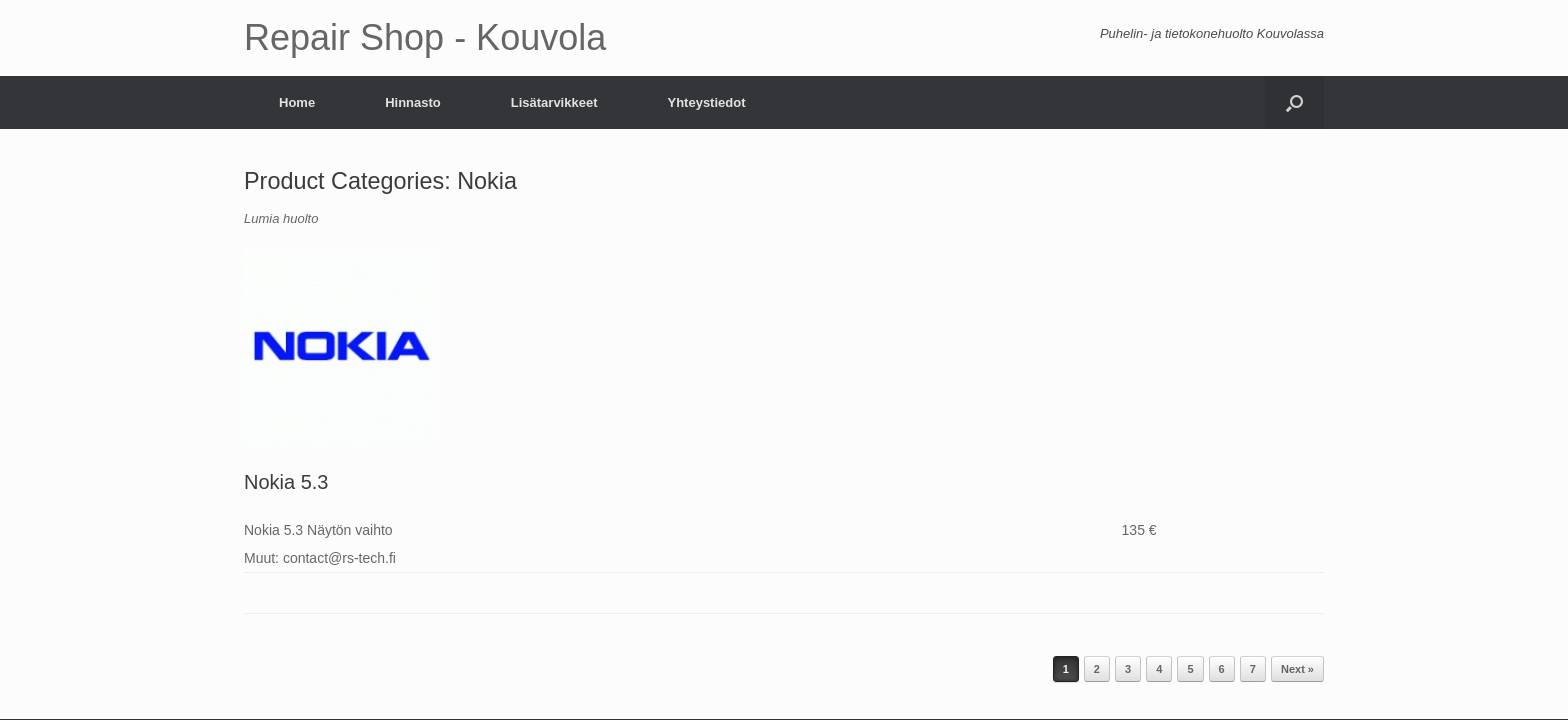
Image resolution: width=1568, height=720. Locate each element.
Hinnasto (413, 102)
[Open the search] (1294, 102)
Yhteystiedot (706, 102)
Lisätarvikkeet (554, 102)
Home (297, 102)
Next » (1297, 669)
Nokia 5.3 (286, 482)
